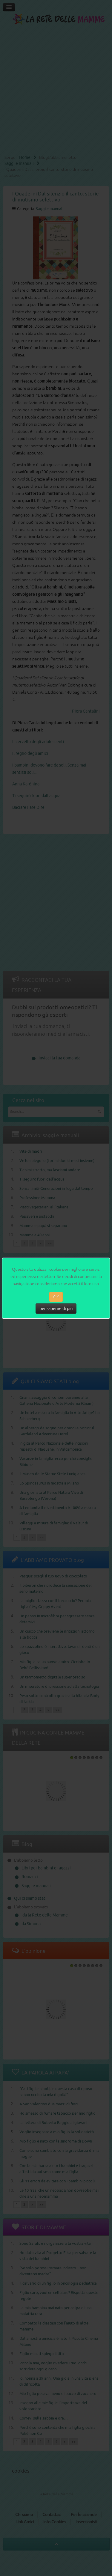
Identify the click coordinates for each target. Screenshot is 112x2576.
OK (56, 1296)
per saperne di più (56, 1308)
